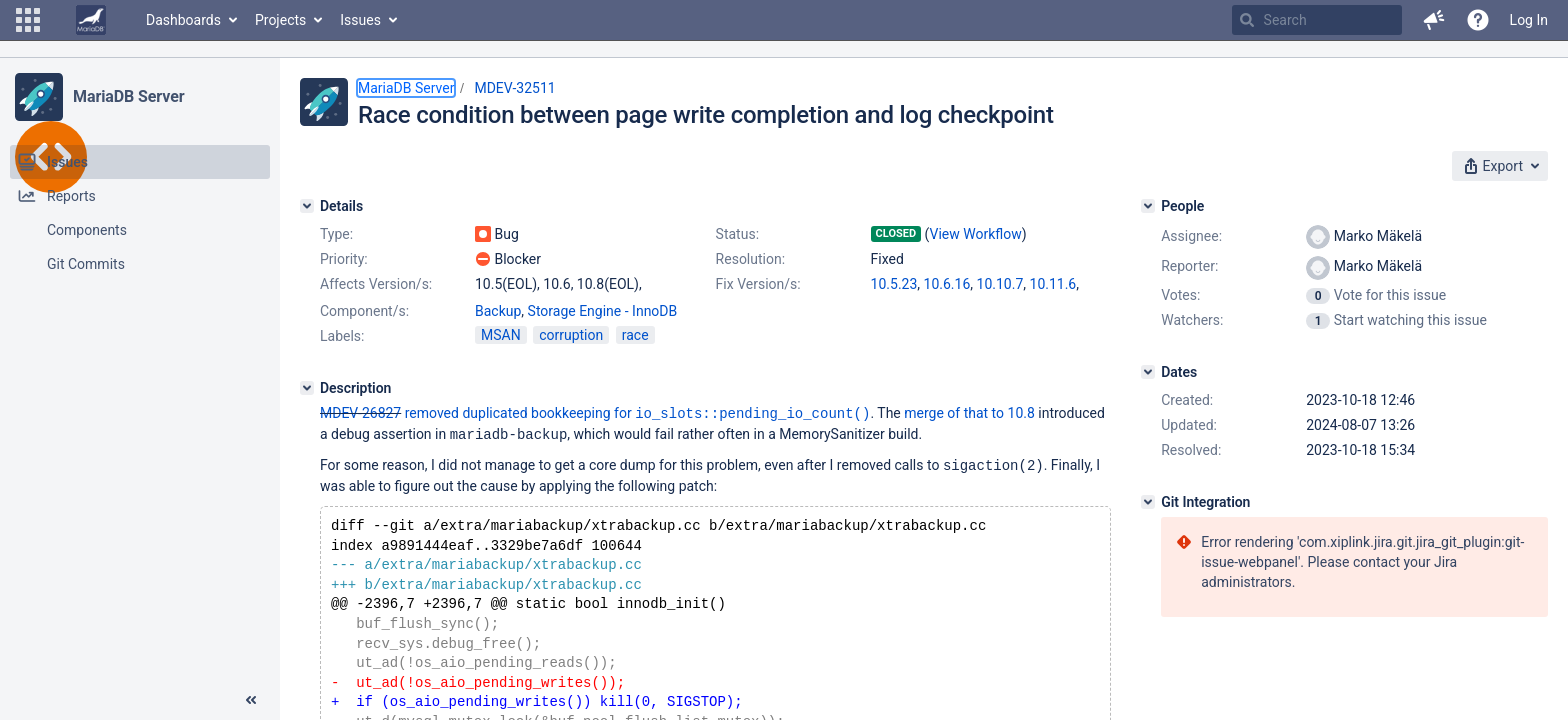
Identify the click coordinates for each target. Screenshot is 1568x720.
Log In (1529, 20)
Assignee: (1191, 236)
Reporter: (1189, 266)
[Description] (307, 388)
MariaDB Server (128, 96)
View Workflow (976, 234)
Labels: (342, 336)
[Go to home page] (91, 20)
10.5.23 (894, 284)
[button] (28, 20)
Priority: (344, 259)
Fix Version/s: (758, 284)
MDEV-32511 (514, 88)
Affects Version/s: (376, 284)
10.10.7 (1000, 284)
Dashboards (183, 20)
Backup (498, 311)
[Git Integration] (1148, 502)
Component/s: (364, 311)
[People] (1148, 206)
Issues (360, 20)
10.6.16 (947, 284)
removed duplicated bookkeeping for (638, 413)
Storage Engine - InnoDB (603, 311)
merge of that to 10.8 (969, 413)
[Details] (307, 206)
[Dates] (1148, 372)
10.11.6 (1053, 284)
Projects (280, 20)
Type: (336, 234)
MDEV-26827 (360, 413)
